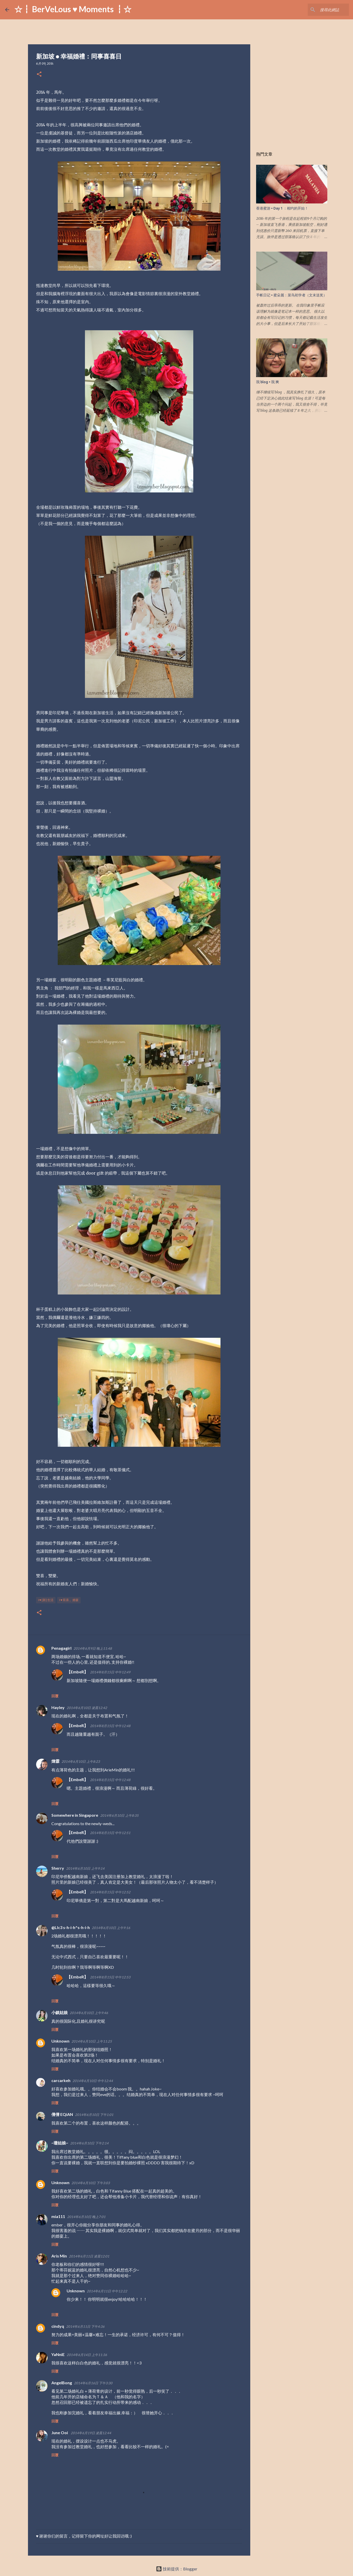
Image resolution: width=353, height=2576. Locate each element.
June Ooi (60, 2432)
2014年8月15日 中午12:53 (110, 1977)
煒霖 (55, 1761)
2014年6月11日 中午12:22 (107, 2291)
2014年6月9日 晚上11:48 (92, 1648)
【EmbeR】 (77, 1671)
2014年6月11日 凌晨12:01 (89, 2256)
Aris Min (59, 2255)
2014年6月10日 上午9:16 (111, 1928)
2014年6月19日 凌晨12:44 (91, 2433)
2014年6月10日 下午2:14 (89, 2143)
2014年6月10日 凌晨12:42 (87, 1708)
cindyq (57, 2326)
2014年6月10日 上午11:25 (91, 2041)
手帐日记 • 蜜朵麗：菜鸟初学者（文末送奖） (291, 295)
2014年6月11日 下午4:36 (85, 2326)
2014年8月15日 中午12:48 (110, 1726)
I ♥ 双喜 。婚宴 (69, 1600)
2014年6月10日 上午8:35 (119, 1815)
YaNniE (58, 2354)
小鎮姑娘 (59, 2012)
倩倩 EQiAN (62, 2114)
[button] (39, 74)
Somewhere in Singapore (74, 1815)
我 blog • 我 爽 (267, 382)
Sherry (57, 1868)
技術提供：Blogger (176, 2568)
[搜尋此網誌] (322, 10)
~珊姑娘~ (59, 2142)
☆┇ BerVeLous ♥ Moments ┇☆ (72, 9)
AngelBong (61, 2382)
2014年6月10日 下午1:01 (94, 2115)
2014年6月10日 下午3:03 (90, 2183)
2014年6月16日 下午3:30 (93, 2383)
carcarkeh (60, 2080)
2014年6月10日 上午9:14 (85, 1868)
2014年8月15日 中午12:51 (110, 1833)
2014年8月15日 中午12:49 (110, 1672)
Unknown (60, 2040)
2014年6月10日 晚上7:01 (86, 2217)
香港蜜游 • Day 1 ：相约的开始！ (282, 208)
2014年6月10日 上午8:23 (81, 1761)
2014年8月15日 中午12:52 (110, 1892)
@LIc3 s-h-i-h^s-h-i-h (70, 1927)
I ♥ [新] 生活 (45, 1600)
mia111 (58, 2216)
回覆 (54, 1696)
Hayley (58, 1707)
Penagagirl (61, 1648)
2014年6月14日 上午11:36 (87, 2355)
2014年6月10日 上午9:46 (89, 2013)
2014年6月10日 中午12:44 (92, 2081)
